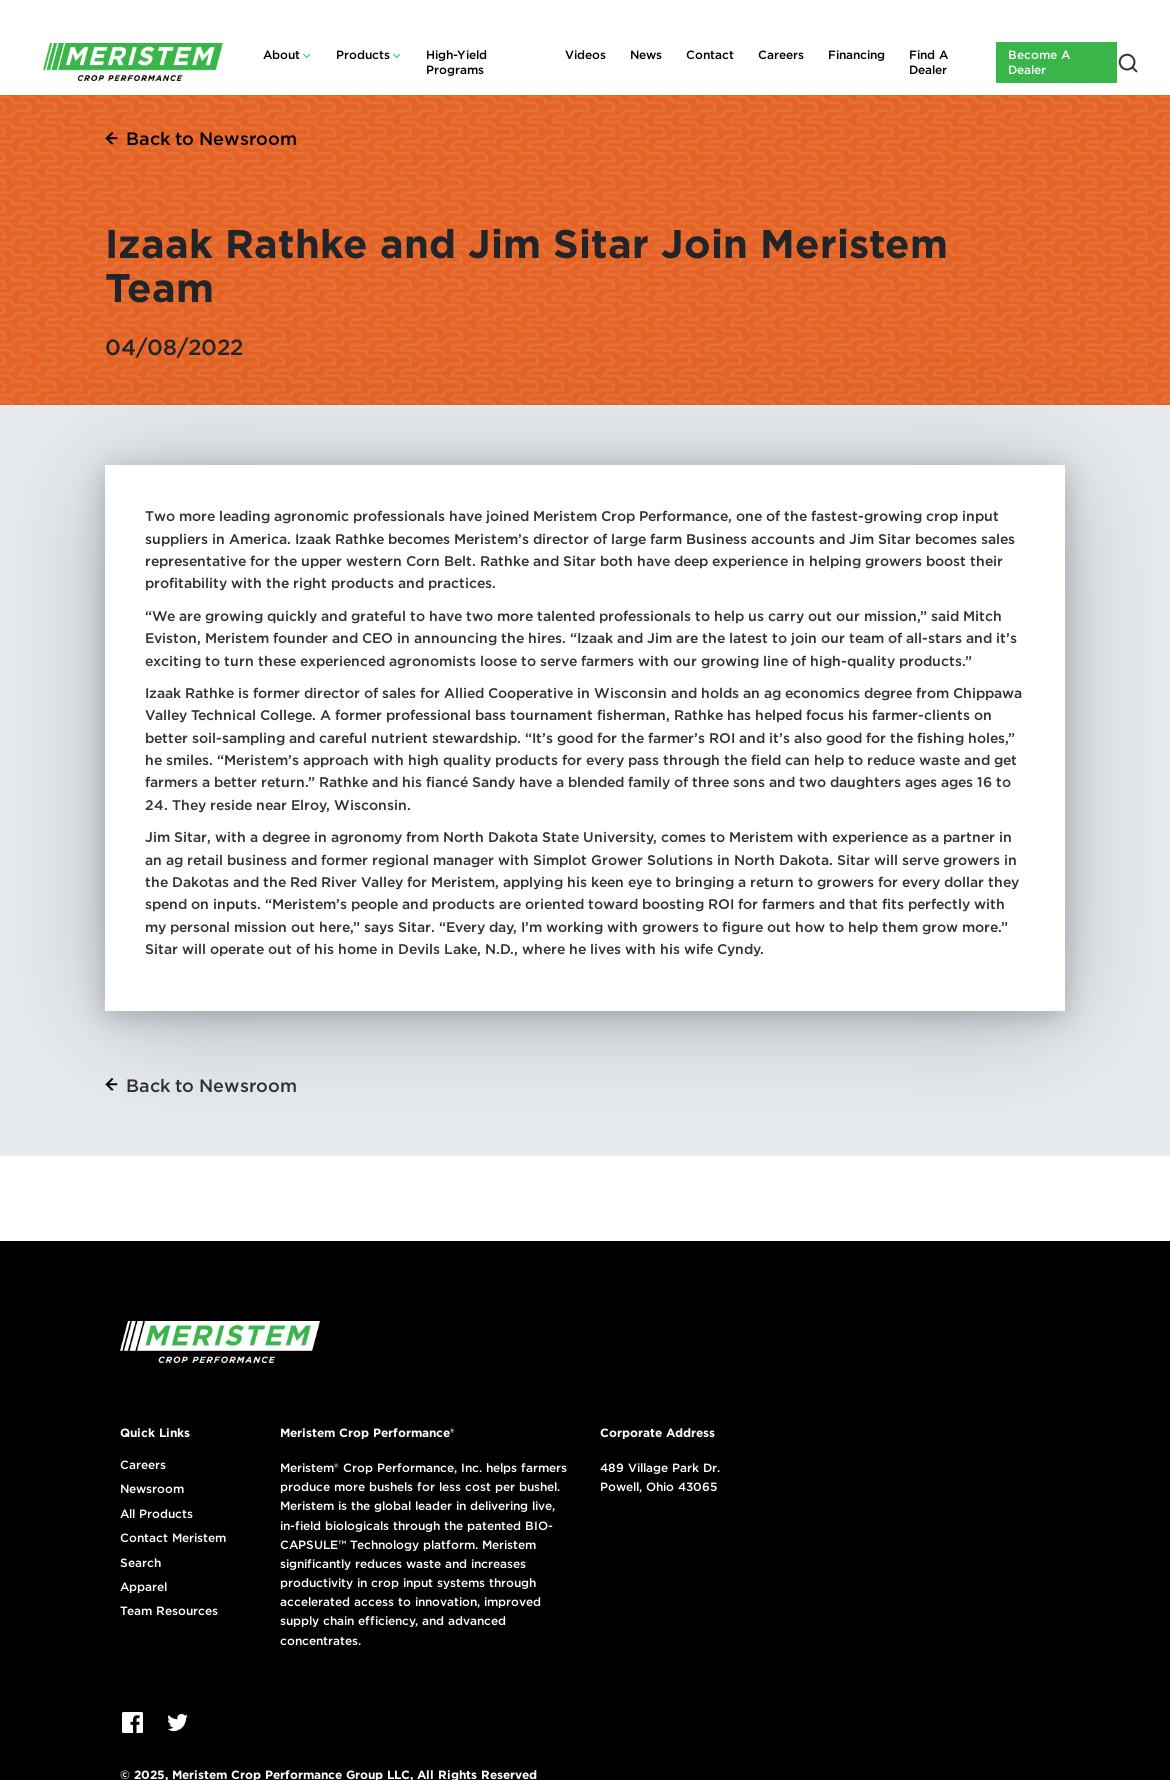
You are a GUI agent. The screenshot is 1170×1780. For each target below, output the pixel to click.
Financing (856, 54)
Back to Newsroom (211, 138)
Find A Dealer (928, 61)
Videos (585, 54)
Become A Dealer (1039, 61)
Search (140, 1563)
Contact (710, 54)
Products (363, 54)
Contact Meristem (173, 1538)
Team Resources (169, 1611)
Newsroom (152, 1489)
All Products (156, 1514)
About (281, 54)
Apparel (143, 1587)
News (646, 54)
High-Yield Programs (456, 61)
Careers (781, 54)
